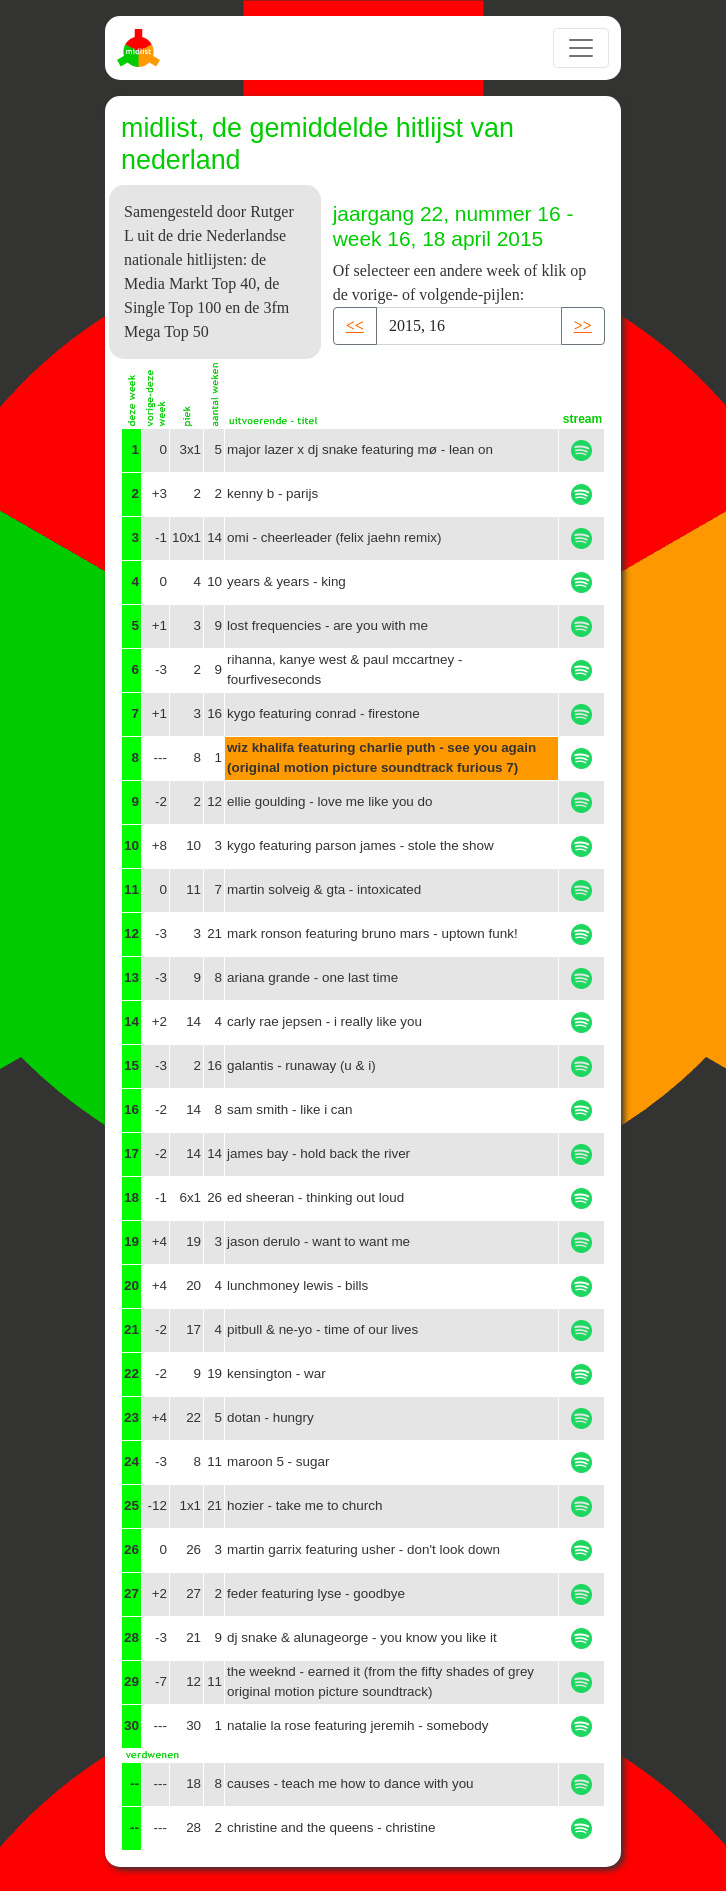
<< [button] (355, 325)
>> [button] (583, 325)
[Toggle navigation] (581, 48)
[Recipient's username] (469, 326)
